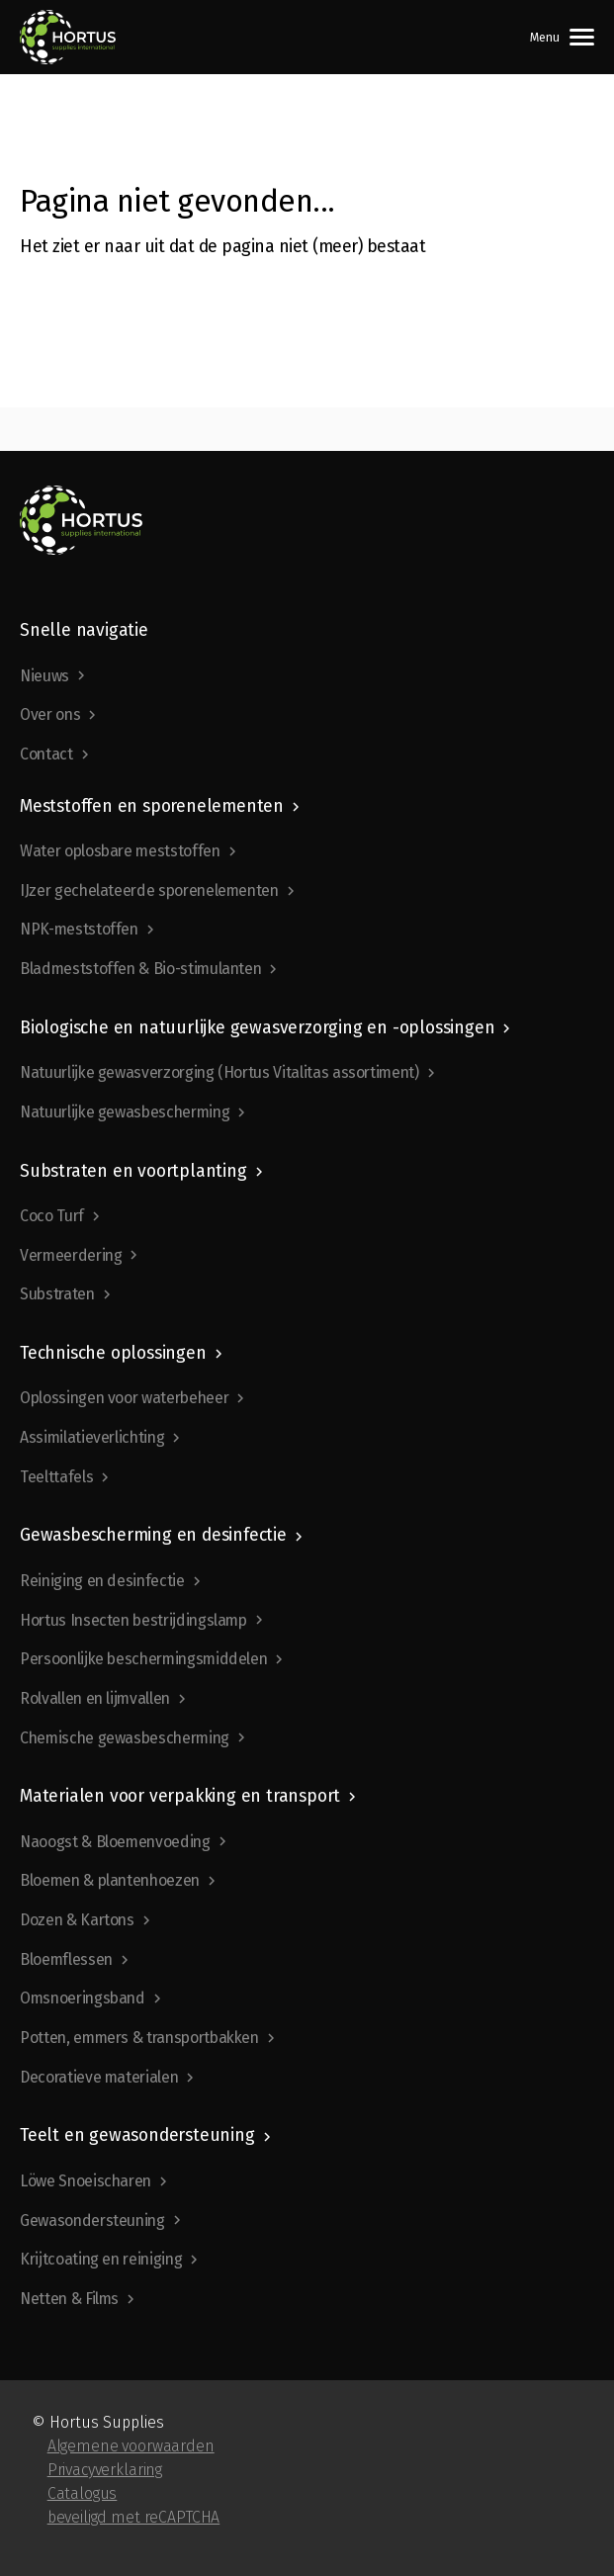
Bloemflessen (66, 1959)
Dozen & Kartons (77, 1919)
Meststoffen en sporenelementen (152, 806)
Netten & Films (69, 2298)
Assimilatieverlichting (92, 1437)
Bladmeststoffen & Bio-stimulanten (140, 968)
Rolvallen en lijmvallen (95, 1698)
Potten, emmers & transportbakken (139, 2037)
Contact (46, 754)
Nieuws (44, 675)
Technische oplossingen (113, 1353)
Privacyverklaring (104, 2469)
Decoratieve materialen (99, 2077)
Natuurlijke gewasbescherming (124, 1112)
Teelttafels (56, 1476)
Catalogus (82, 2493)
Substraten (57, 1294)
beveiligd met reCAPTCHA (133, 2517)
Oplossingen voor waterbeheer (124, 1397)
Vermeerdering (71, 1255)
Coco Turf (52, 1215)
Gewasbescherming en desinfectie (153, 1535)
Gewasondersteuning (92, 2220)
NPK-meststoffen (79, 929)
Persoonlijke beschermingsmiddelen (143, 1658)
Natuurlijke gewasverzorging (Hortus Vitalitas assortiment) (219, 1072)
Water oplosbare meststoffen (120, 851)
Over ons (50, 714)
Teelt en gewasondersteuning (137, 2135)
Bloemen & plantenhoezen (110, 1880)
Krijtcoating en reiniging (101, 2259)
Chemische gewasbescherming (124, 1738)
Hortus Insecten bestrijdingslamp (133, 1620)
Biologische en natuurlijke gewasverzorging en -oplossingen (257, 1028)
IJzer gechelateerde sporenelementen (149, 890)
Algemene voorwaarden (131, 2446)
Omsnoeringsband (82, 1998)
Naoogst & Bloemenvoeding (115, 1841)
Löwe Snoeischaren (85, 2181)
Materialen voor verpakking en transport (180, 1796)
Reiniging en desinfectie (102, 1580)
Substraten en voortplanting (133, 1171)
